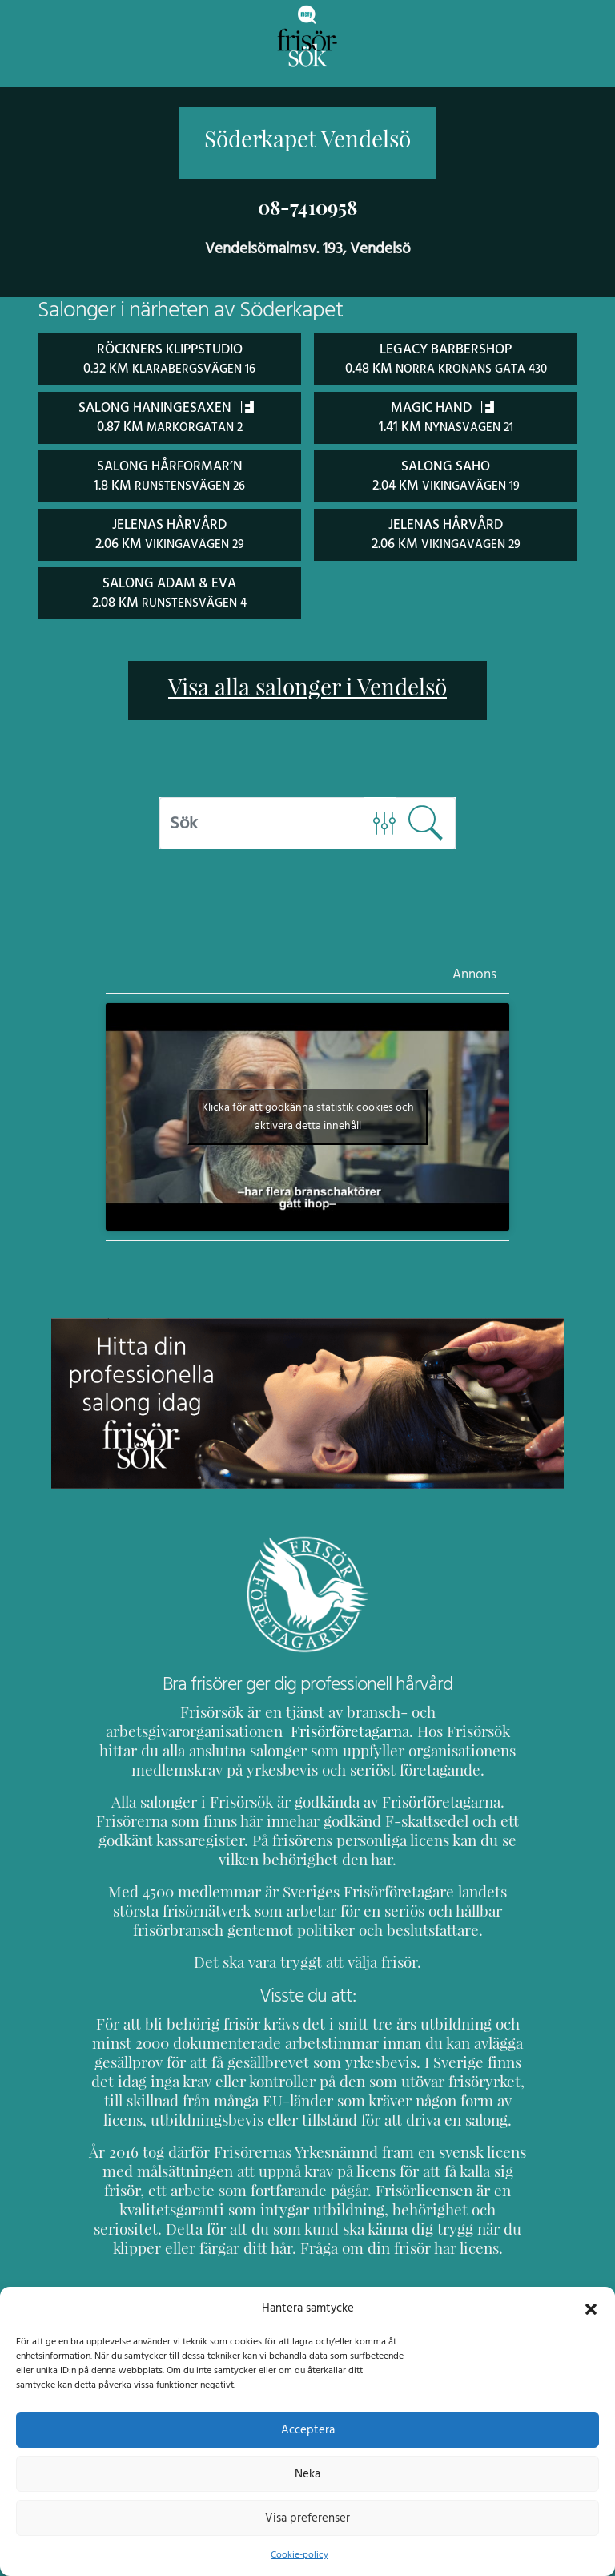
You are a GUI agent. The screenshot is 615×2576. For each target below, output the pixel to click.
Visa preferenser (307, 2517)
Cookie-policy (299, 2554)
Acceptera (308, 2429)
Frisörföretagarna (149, 1727)
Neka (307, 2473)
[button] (591, 2308)
